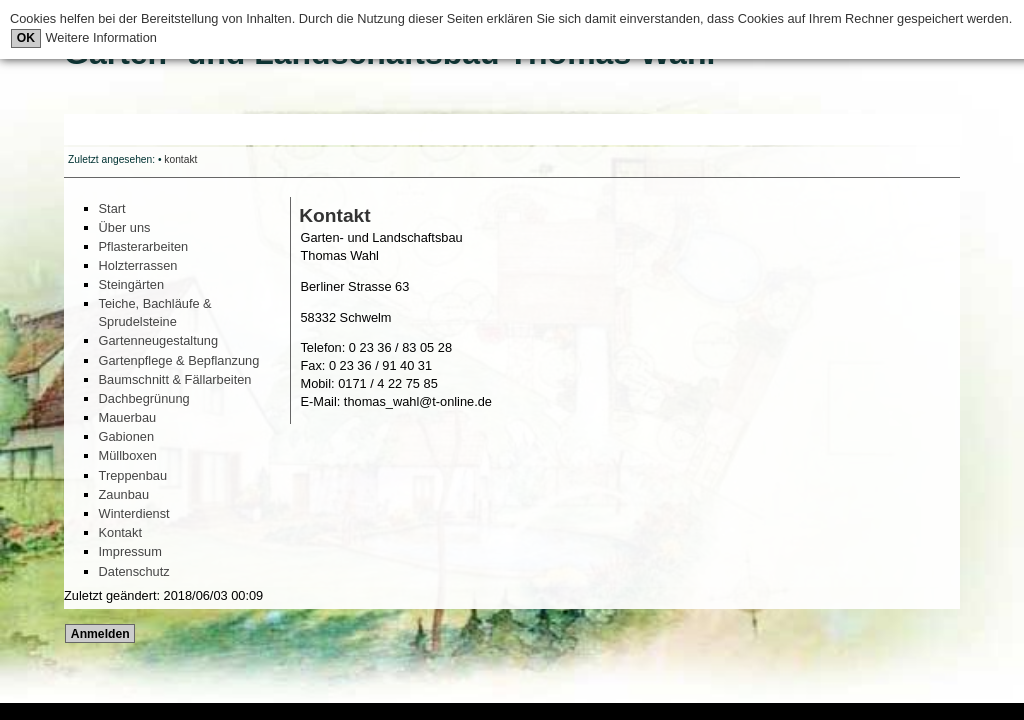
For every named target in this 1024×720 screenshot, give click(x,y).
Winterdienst (134, 513)
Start (112, 208)
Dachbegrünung (144, 398)
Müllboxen (128, 455)
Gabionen (127, 436)
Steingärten (131, 284)
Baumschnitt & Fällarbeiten (175, 379)
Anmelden (100, 634)
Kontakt (120, 532)
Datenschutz (134, 571)
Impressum (130, 551)
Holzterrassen (138, 265)
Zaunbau (124, 494)
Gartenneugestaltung (159, 340)
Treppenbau (133, 475)
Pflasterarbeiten (144, 246)
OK (26, 38)
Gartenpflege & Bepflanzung (179, 360)
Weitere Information (99, 37)
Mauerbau (128, 417)
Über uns (125, 227)
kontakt (180, 159)
